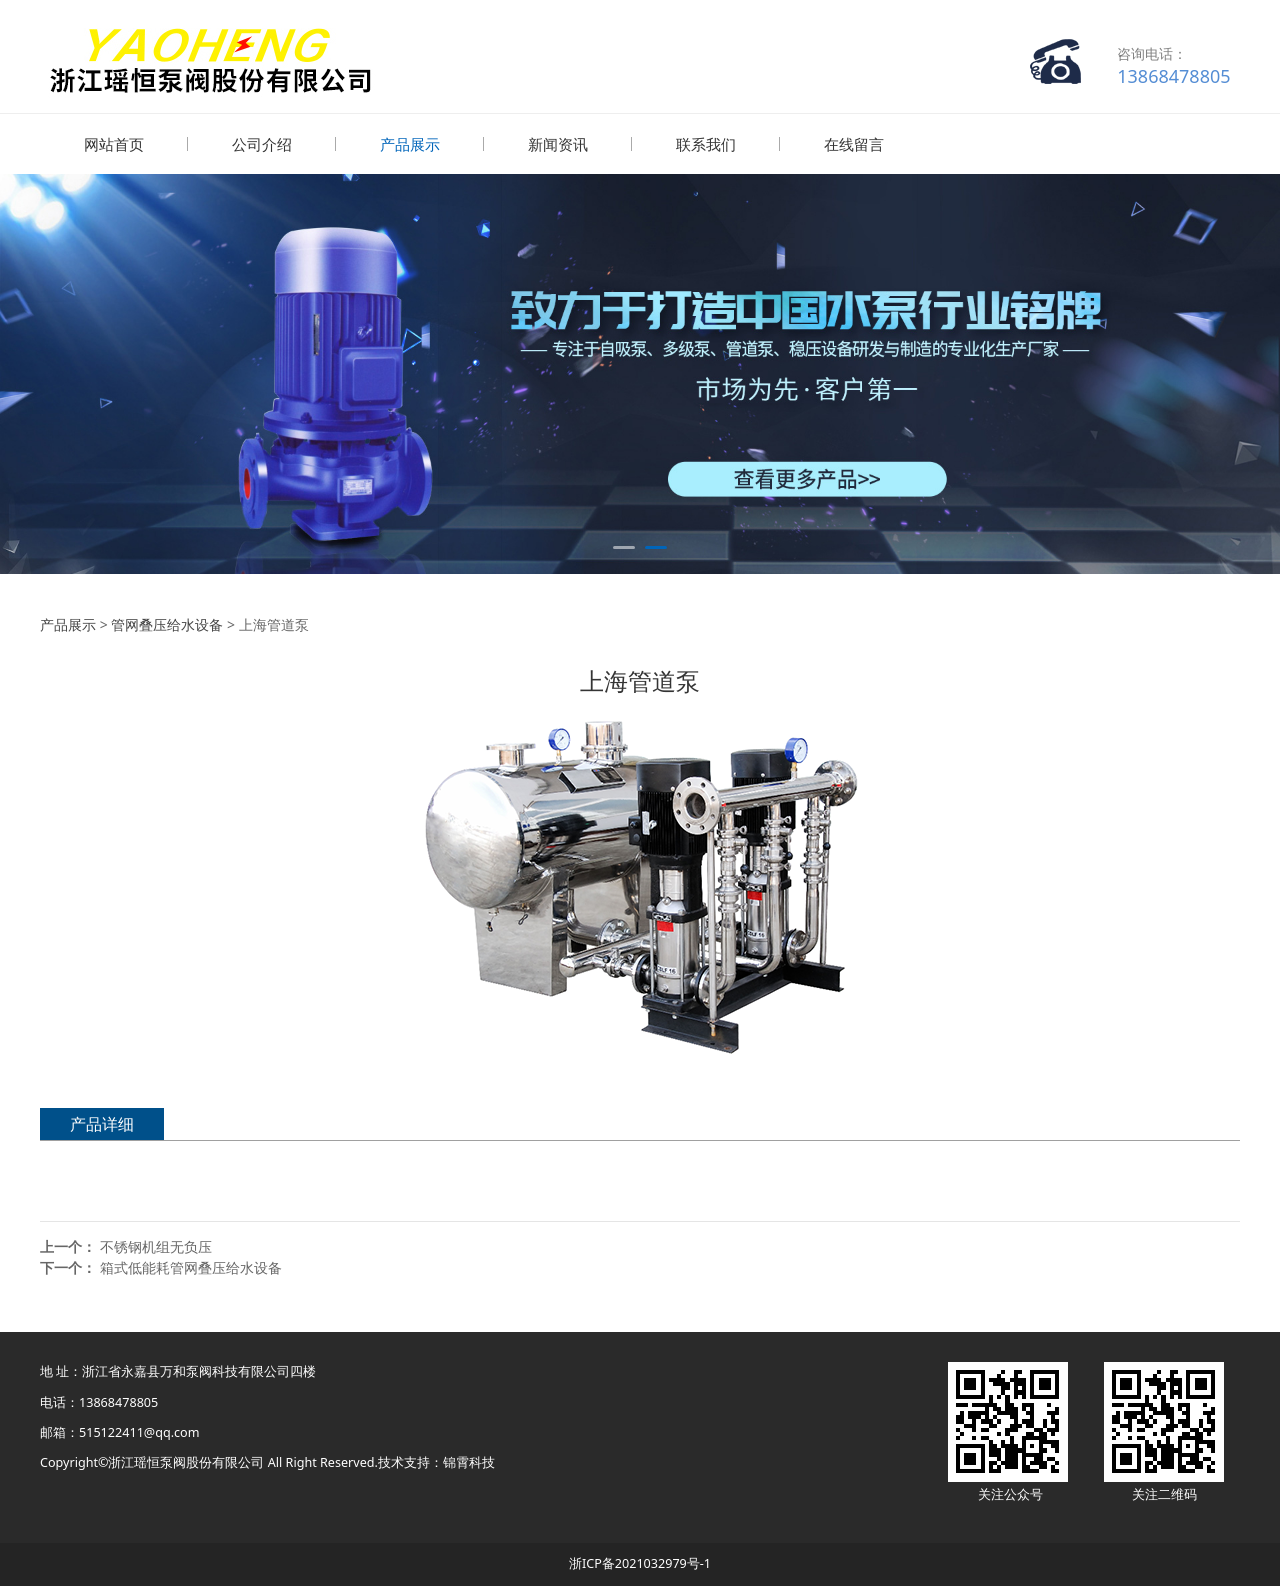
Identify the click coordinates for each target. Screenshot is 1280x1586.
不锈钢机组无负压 (156, 1245)
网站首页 (114, 144)
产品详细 (102, 1123)
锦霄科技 (469, 1461)
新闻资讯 (558, 144)
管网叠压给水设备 (167, 623)
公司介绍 (262, 144)
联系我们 (706, 144)
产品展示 (410, 144)
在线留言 (854, 144)
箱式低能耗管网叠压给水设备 (191, 1266)
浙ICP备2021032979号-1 (640, 1562)
